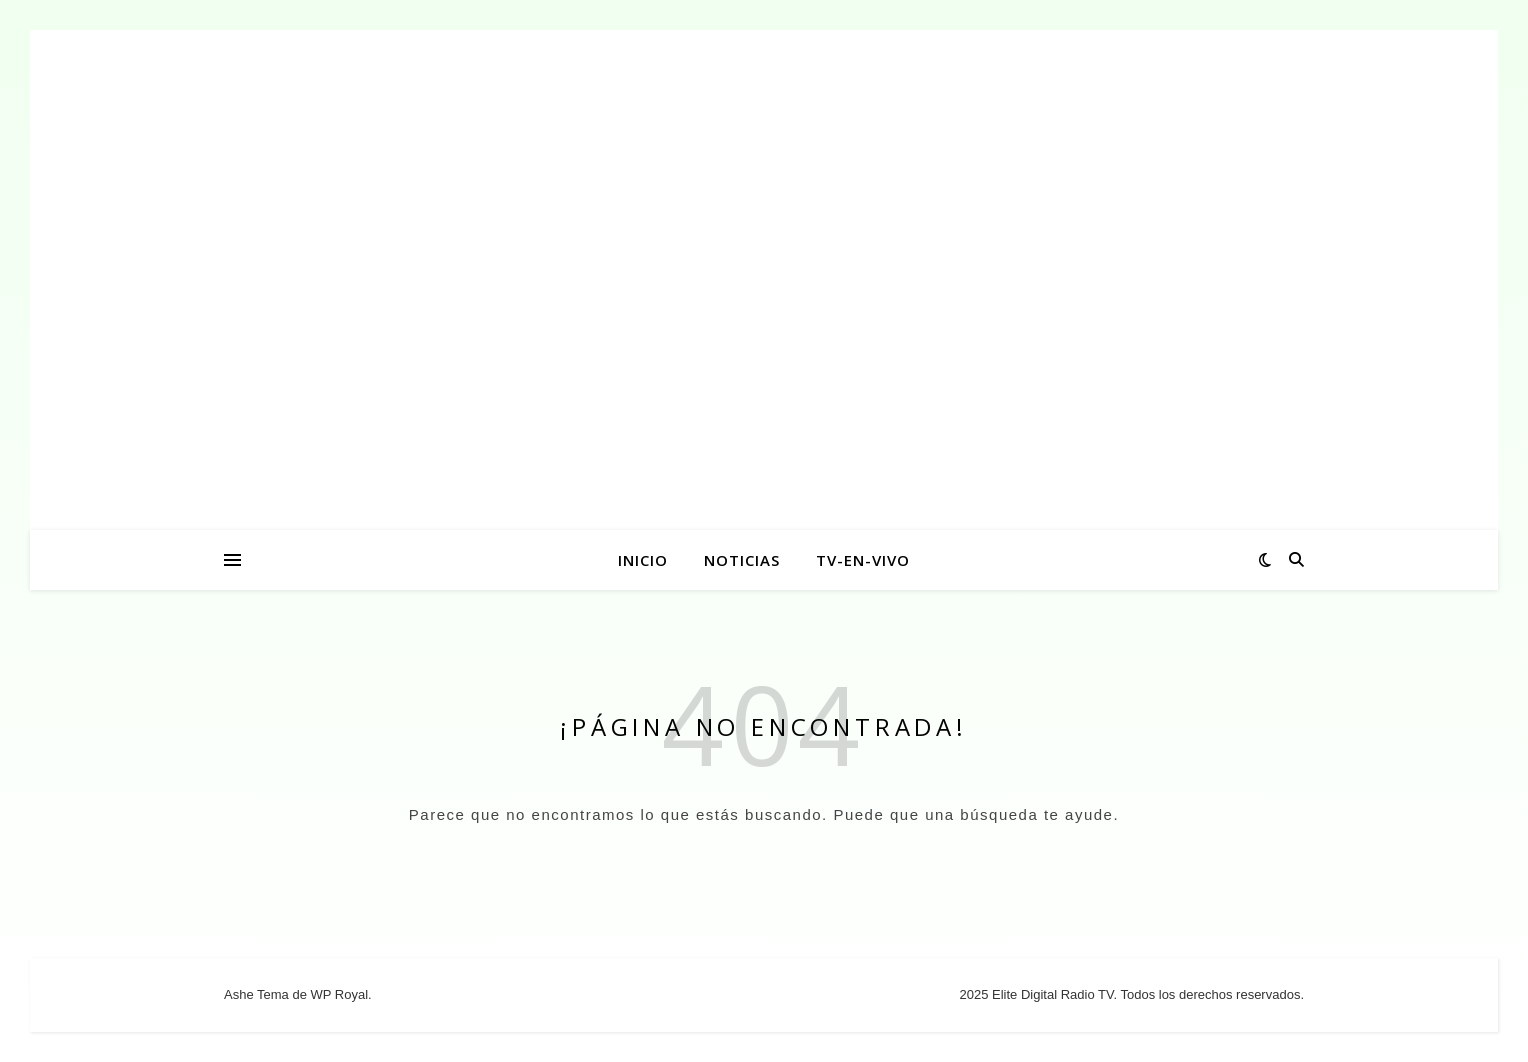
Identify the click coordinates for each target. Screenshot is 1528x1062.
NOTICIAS (742, 560)
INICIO (643, 560)
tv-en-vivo (863, 560)
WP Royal (339, 994)
